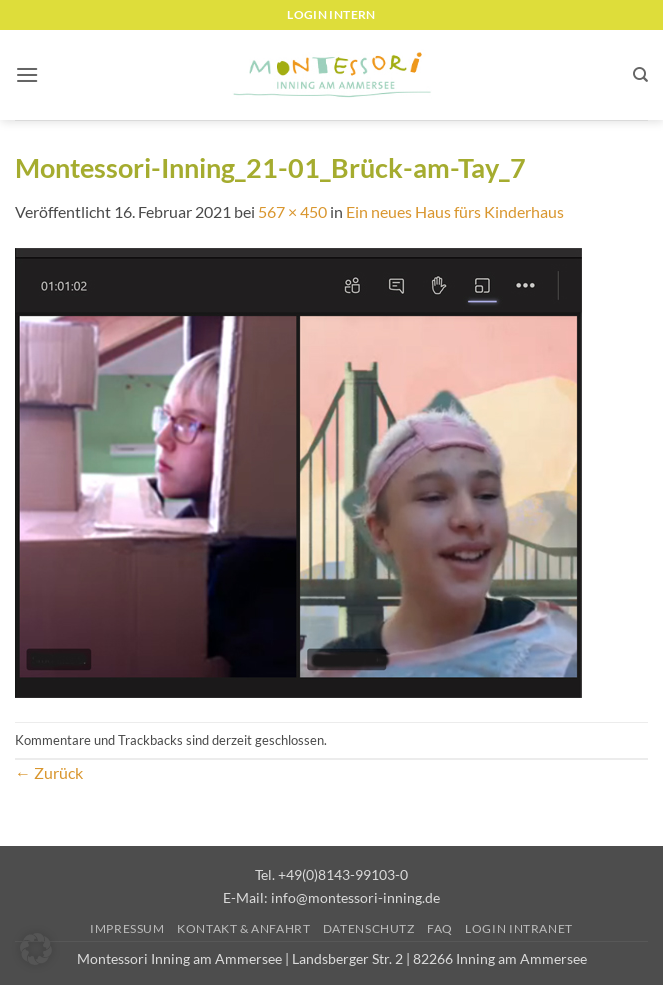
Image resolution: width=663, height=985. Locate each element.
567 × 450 (292, 211)
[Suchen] (640, 75)
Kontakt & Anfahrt (243, 928)
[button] (27, 74)
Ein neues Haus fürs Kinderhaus (455, 211)
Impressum (127, 928)
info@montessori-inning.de (355, 897)
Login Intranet (519, 928)
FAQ (440, 928)
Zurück (49, 772)
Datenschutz (369, 928)
